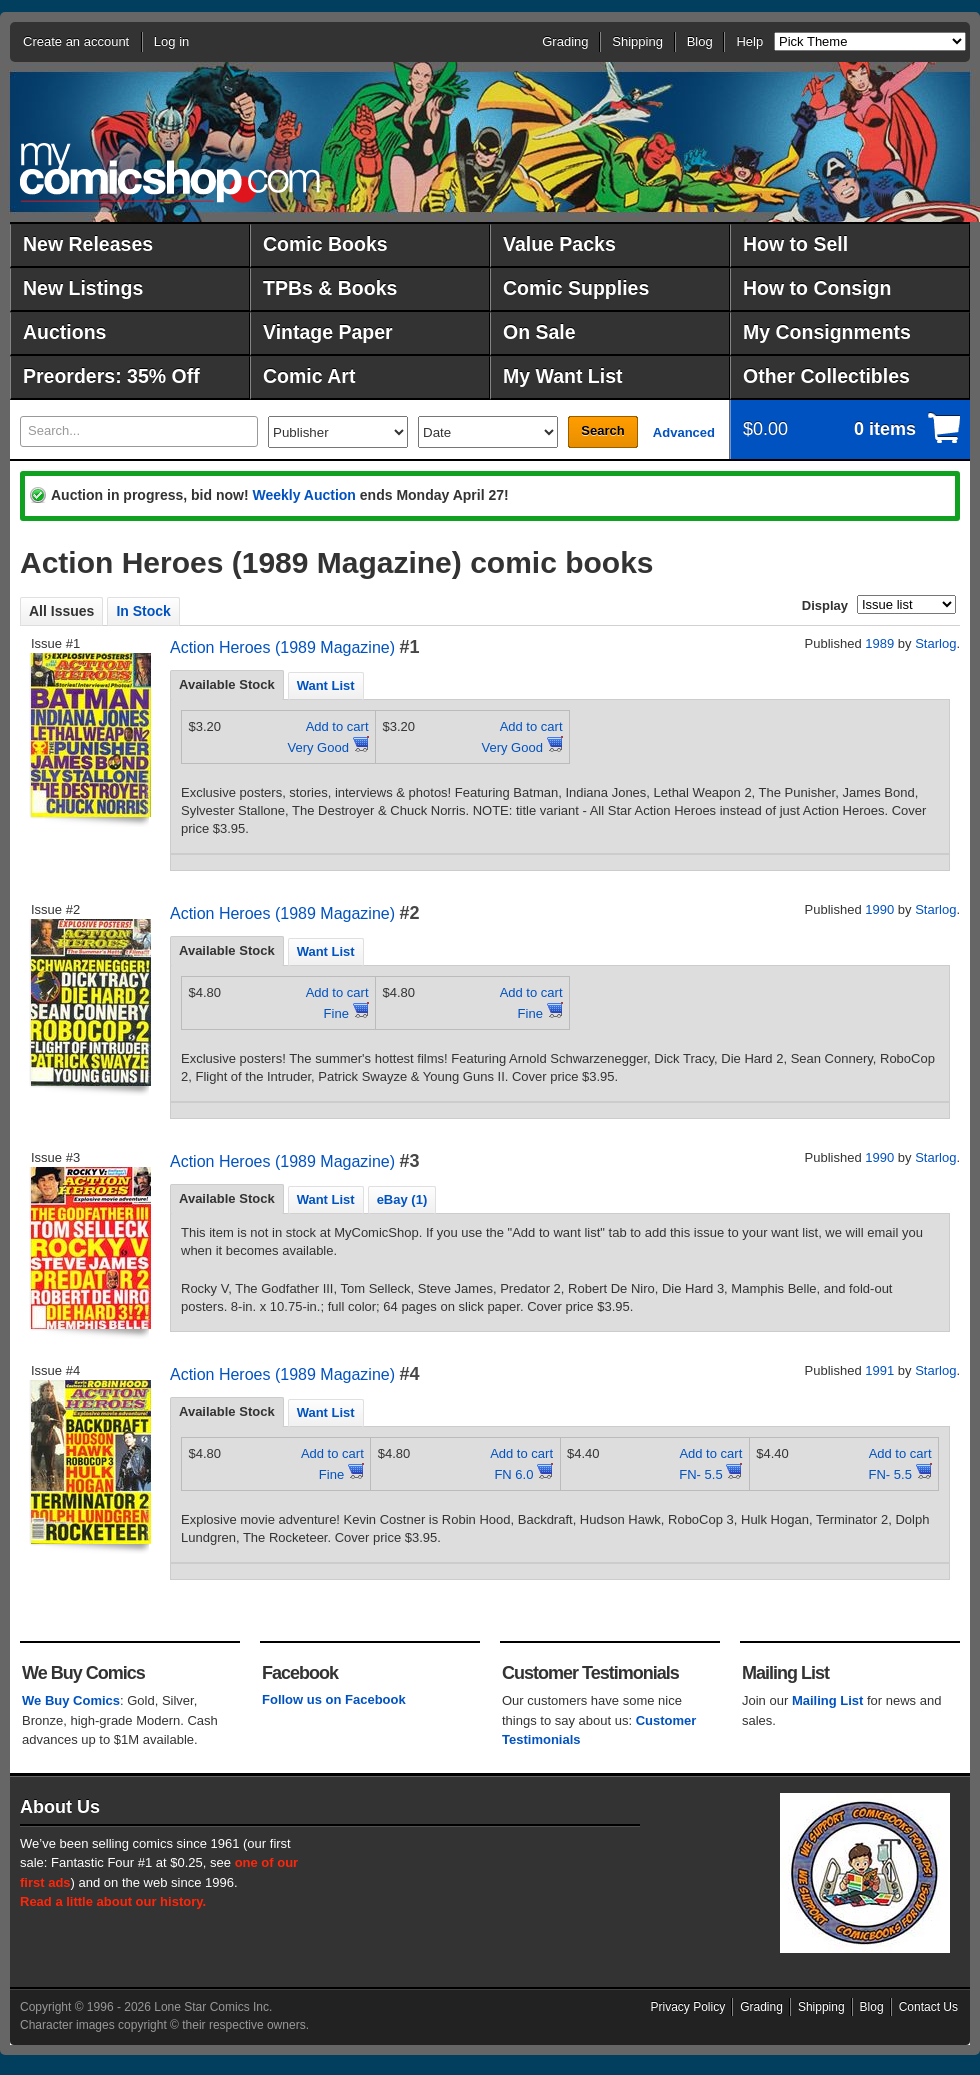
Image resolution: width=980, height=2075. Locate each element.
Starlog (935, 643)
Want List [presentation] (326, 685)
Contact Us (928, 2007)
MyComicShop (170, 172)
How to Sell (795, 244)
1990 (879, 909)
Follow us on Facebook (334, 1699)
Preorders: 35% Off (111, 376)
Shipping (637, 41)
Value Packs (559, 244)
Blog (700, 41)
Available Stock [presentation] (227, 684)
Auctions (64, 332)
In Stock (143, 611)
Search (602, 430)
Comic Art (309, 376)
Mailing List (828, 1700)
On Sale (539, 332)
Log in (171, 41)
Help (749, 41)
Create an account (76, 41)
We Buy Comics (71, 1700)
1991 (879, 1370)
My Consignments (827, 332)
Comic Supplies (576, 288)
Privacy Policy (688, 2007)
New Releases (88, 244)
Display (825, 605)
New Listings (83, 288)
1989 (879, 643)
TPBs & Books (330, 288)
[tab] (227, 685)
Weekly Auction (303, 495)
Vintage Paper (328, 332)
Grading (565, 41)
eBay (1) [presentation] (402, 1199)
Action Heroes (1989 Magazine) (282, 647)
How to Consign (817, 288)
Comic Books (325, 244)
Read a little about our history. (113, 1901)
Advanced (684, 432)
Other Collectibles (826, 376)
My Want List (563, 376)
